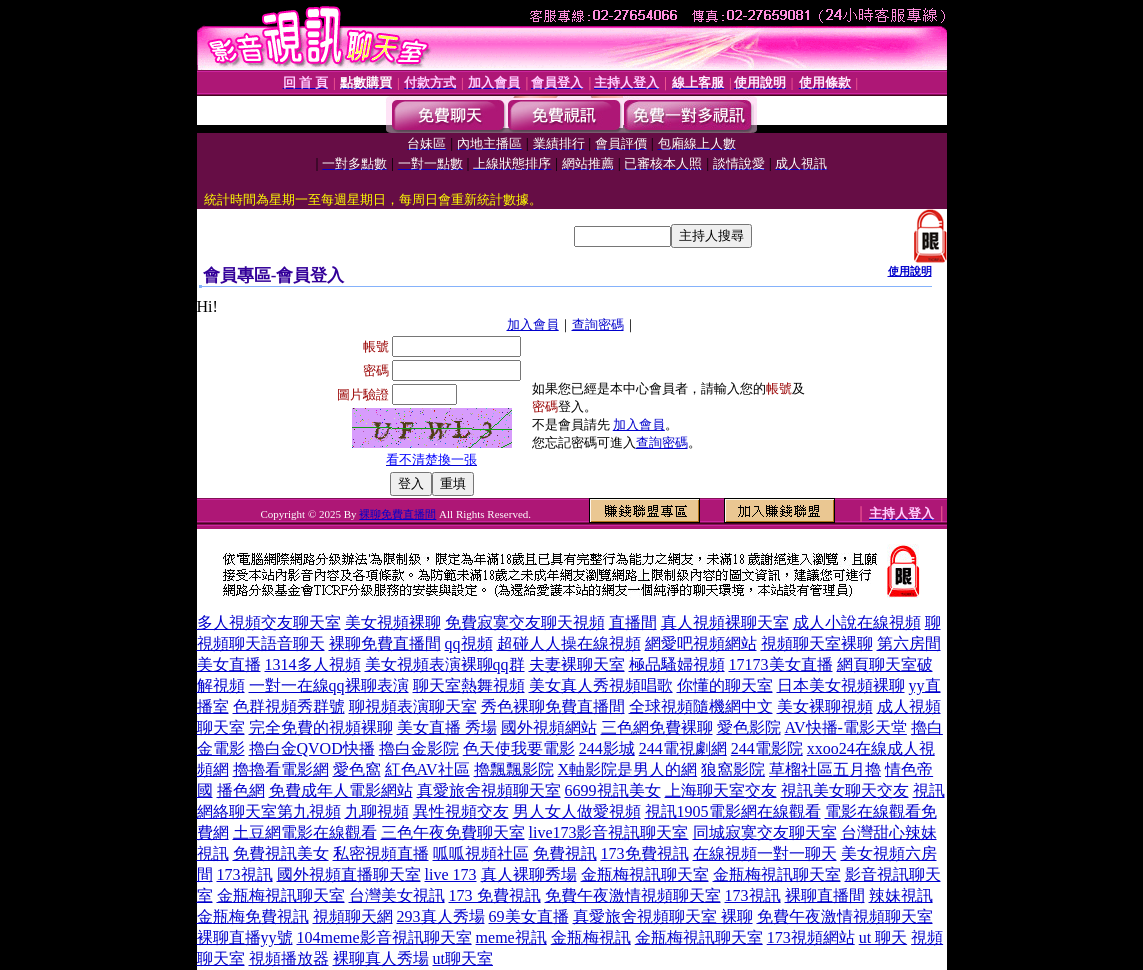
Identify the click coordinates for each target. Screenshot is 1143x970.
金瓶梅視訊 (591, 937)
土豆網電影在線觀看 (305, 832)
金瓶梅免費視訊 (253, 916)
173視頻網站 (811, 937)
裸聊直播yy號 (245, 937)
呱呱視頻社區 (481, 853)
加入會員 (533, 324)
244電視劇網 (683, 748)
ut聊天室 (463, 958)
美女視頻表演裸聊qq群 (445, 664)
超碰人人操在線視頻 (569, 643)
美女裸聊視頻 (825, 706)
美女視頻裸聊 (393, 622)
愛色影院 (749, 727)
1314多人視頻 (313, 664)
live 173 (451, 874)
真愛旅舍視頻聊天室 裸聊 (663, 916)
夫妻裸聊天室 (577, 664)
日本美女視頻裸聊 (841, 685)
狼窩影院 (733, 769)
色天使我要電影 (519, 748)
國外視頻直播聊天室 (349, 874)
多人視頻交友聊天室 (269, 622)
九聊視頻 (377, 811)
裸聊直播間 (825, 895)
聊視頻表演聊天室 (413, 706)
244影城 (607, 748)
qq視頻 (469, 643)
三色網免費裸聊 (657, 727)
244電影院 (767, 748)
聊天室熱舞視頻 (469, 685)
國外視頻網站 (549, 727)
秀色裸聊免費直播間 (553, 706)
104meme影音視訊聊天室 (384, 937)
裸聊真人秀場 (381, 958)
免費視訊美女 (281, 853)
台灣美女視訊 (397, 895)
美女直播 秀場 (447, 727)
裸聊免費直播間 (397, 514)
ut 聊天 (883, 937)
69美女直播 (529, 916)
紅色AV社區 (427, 769)
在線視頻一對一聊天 (765, 853)
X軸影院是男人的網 (628, 769)
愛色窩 (357, 769)
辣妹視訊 (901, 895)
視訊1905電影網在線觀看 (733, 811)
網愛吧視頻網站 (701, 643)
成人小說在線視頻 (857, 622)
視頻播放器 (289, 958)
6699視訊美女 (613, 790)
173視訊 (245, 874)
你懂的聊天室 (725, 685)
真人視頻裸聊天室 (725, 622)
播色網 (241, 790)
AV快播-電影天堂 (846, 727)
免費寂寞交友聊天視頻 (525, 622)
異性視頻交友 (461, 811)
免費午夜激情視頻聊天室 (633, 895)
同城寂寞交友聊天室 (765, 832)
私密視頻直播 (381, 853)
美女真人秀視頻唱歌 (601, 685)
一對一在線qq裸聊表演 (329, 685)
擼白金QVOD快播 (312, 748)
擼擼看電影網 (281, 769)
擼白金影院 (419, 748)
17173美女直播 (781, 664)
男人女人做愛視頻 (577, 811)
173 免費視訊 (495, 895)
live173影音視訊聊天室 (609, 832)
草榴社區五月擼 (825, 769)
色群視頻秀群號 (289, 706)
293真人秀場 (441, 916)
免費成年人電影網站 (341, 790)
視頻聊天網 (353, 916)
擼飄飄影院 (514, 769)
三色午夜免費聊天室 (453, 832)
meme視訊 (511, 937)
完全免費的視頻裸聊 (321, 727)
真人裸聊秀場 (529, 874)
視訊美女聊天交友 (845, 790)
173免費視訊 (645, 853)
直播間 (633, 622)
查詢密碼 (598, 324)
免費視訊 (565, 853)
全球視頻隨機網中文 (701, 706)
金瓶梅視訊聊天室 (645, 874)
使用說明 (910, 271)
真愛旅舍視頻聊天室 (489, 790)
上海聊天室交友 (721, 790)
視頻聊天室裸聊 (817, 643)
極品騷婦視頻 (677, 664)
